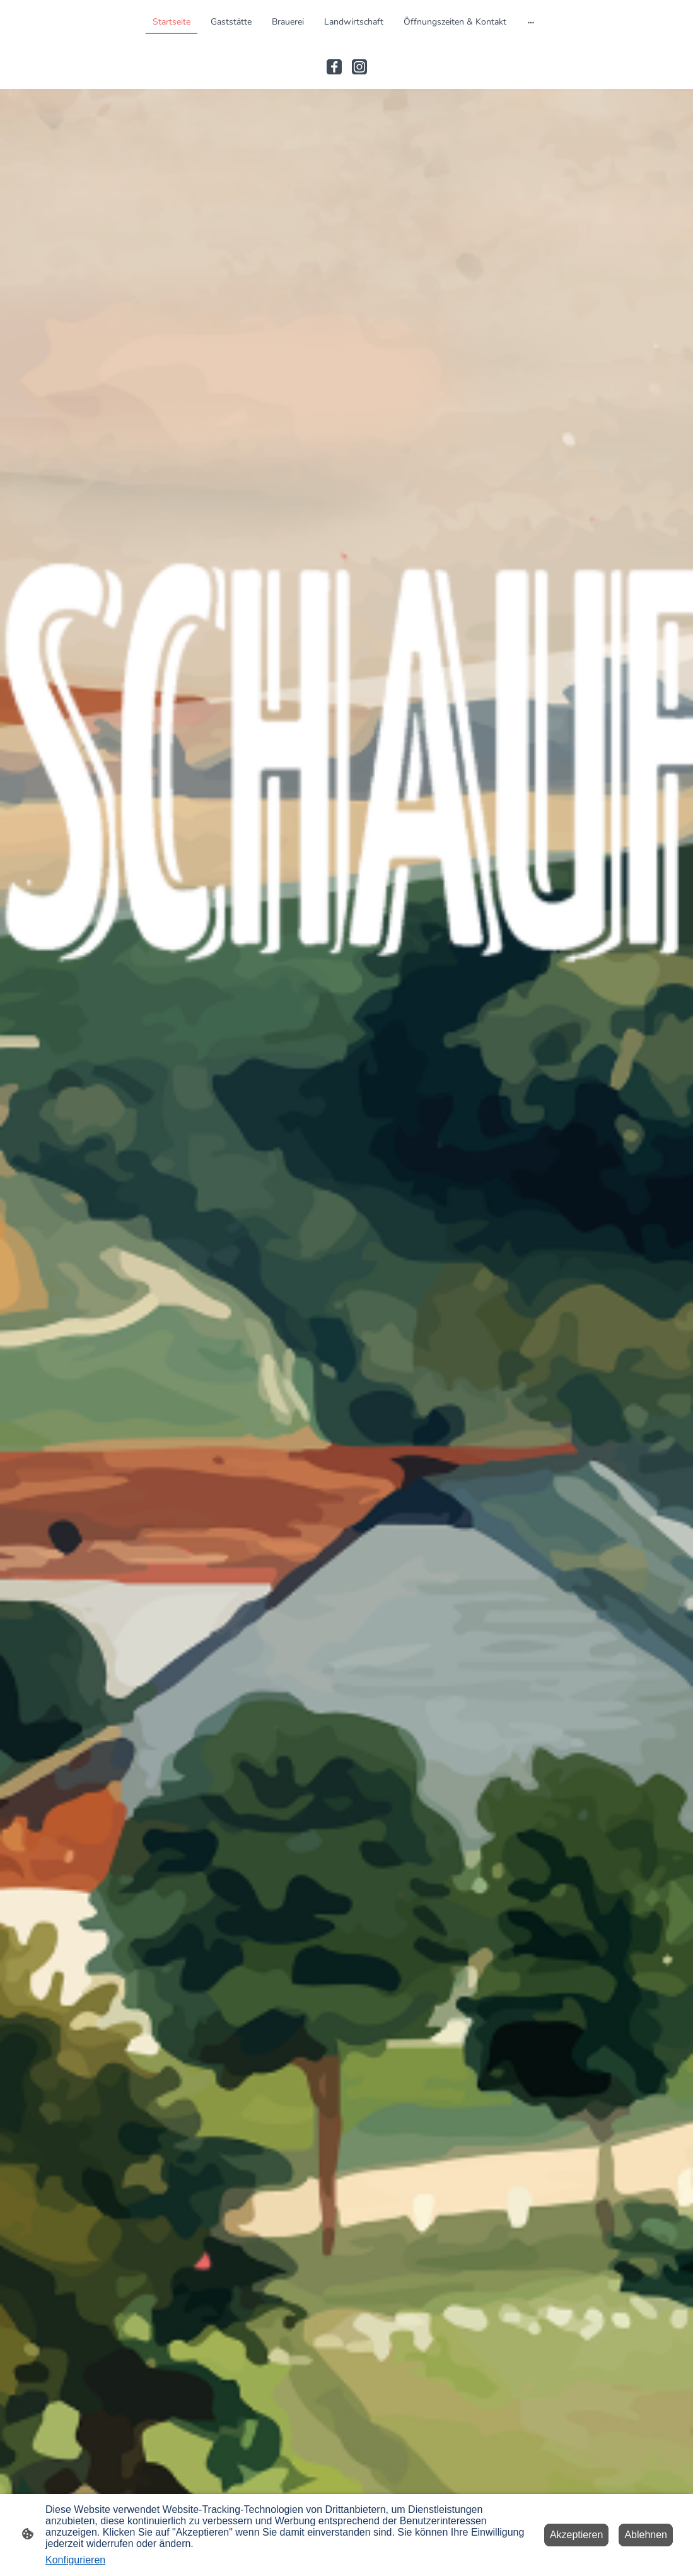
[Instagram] (359, 66)
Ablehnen (645, 2534)
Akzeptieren (576, 2534)
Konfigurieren (75, 2560)
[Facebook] (334, 66)
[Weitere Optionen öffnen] (531, 21)
